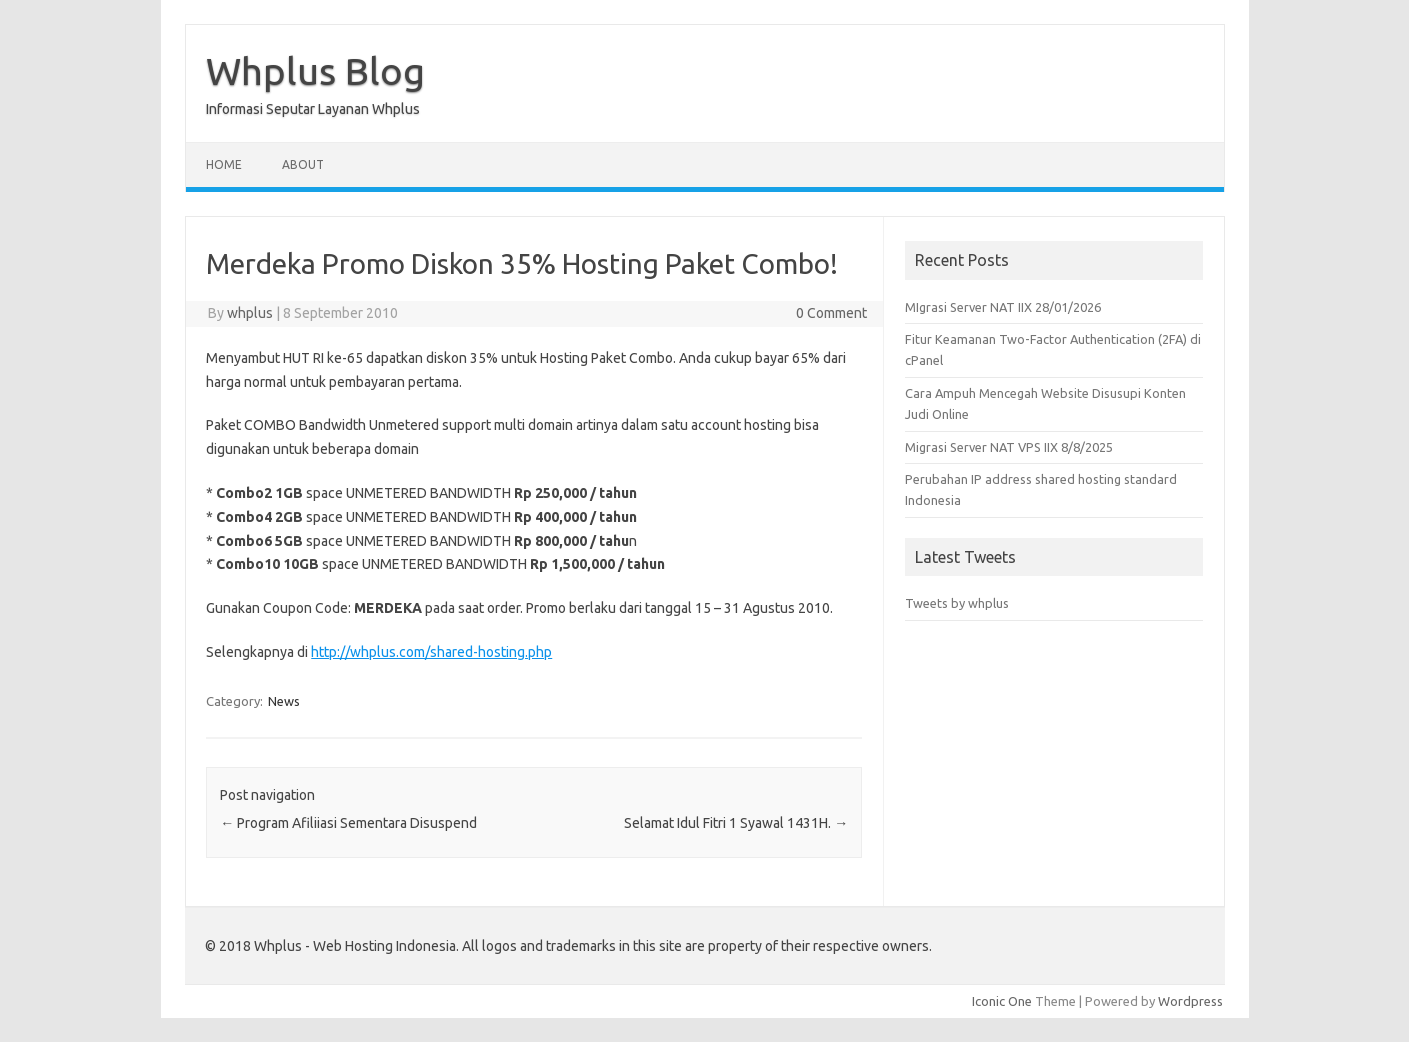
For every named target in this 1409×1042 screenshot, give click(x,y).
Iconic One (1002, 1001)
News (284, 701)
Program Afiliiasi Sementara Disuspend (348, 823)
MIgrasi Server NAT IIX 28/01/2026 (1003, 307)
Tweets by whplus (957, 603)
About (303, 164)
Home (224, 164)
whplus (250, 313)
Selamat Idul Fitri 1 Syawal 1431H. (736, 823)
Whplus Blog (315, 71)
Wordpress (1190, 1001)
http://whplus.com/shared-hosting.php (431, 652)
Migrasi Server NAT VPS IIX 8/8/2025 (1009, 447)
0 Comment (831, 313)
